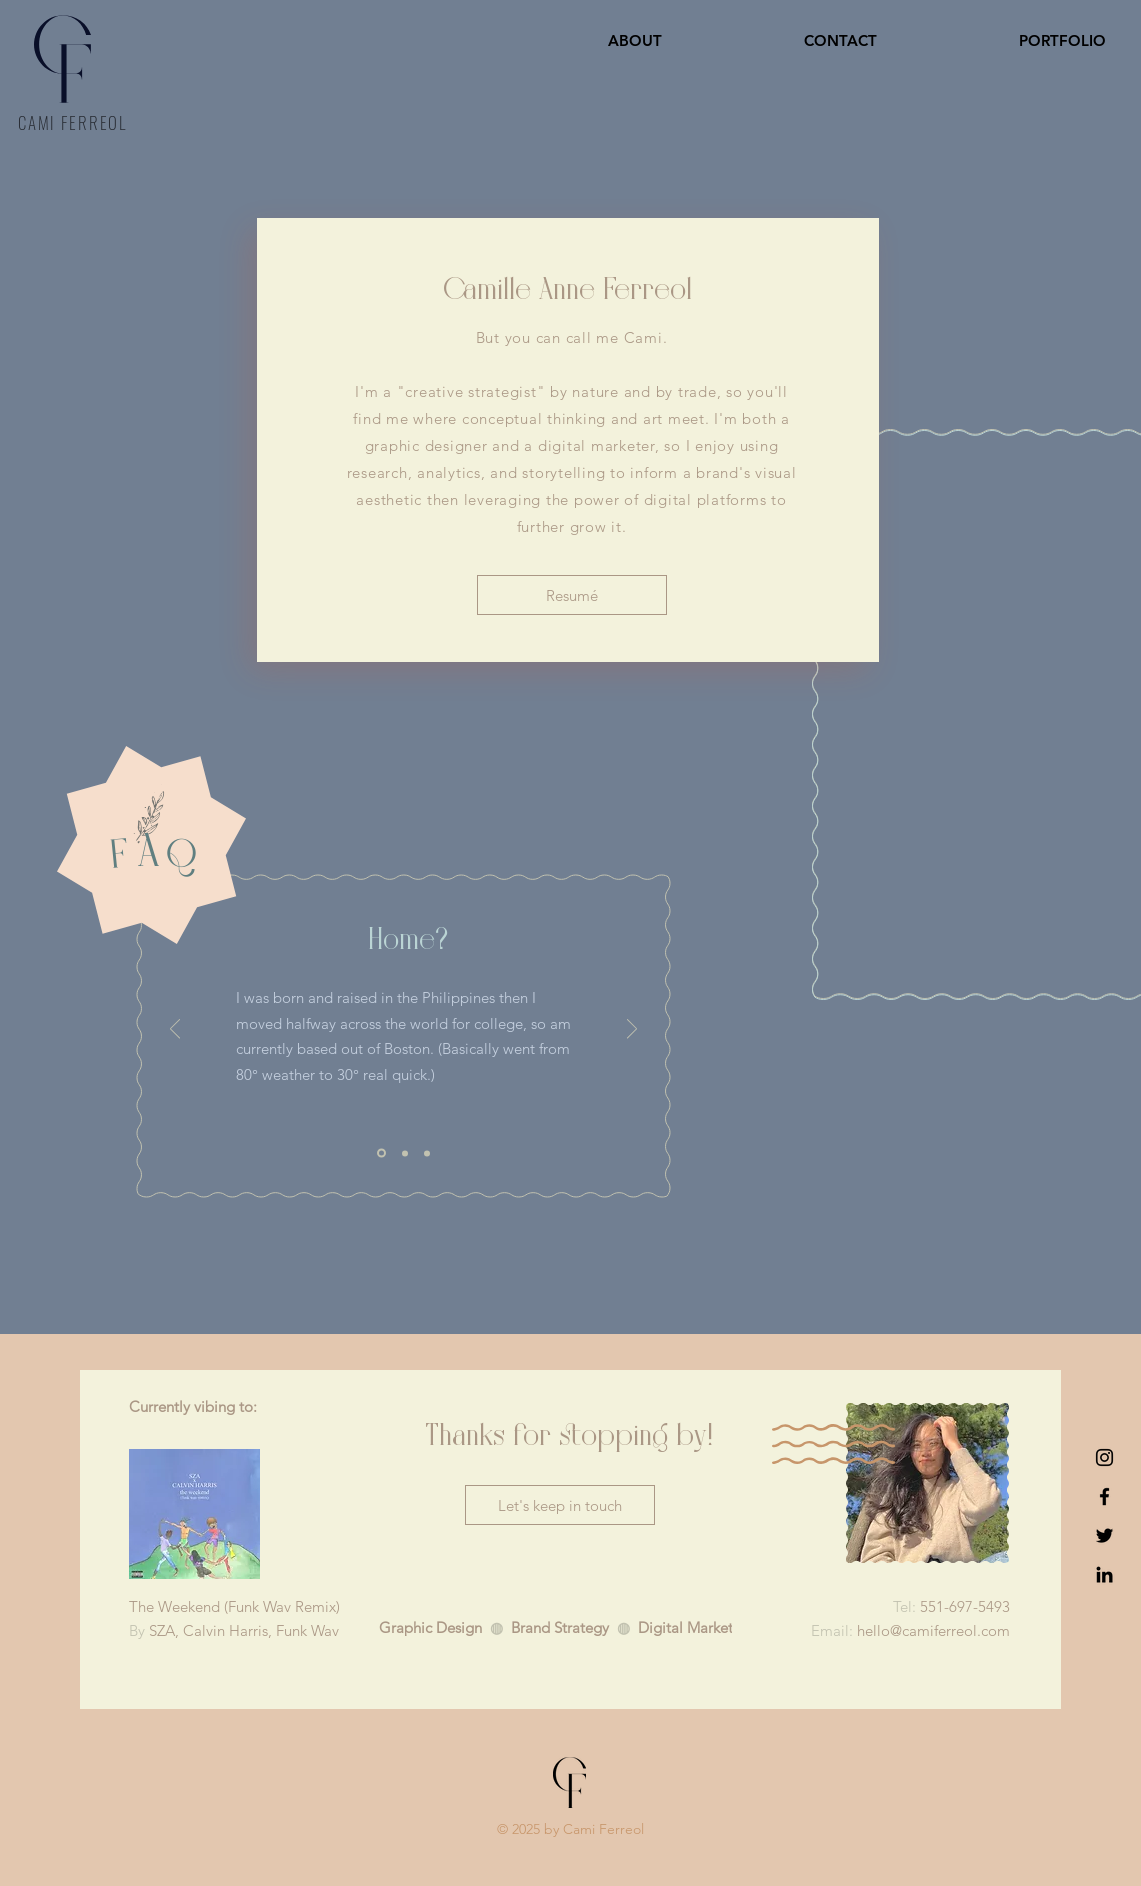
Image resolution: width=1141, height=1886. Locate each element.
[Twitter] (1104, 1535)
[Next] (632, 1030)
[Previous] (175, 1030)
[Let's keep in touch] (560, 1505)
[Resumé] (572, 595)
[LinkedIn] (1104, 1574)
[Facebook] (1104, 1496)
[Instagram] (1104, 1457)
